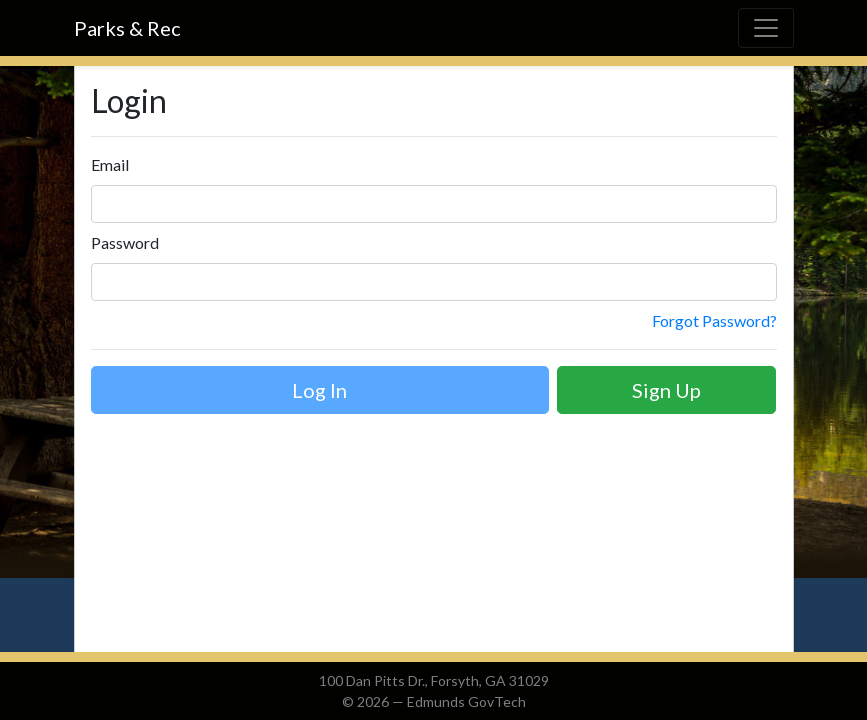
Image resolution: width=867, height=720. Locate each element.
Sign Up (666, 390)
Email (110, 164)
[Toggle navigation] (766, 28)
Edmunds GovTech (466, 701)
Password (125, 242)
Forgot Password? (714, 320)
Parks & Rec (127, 28)
